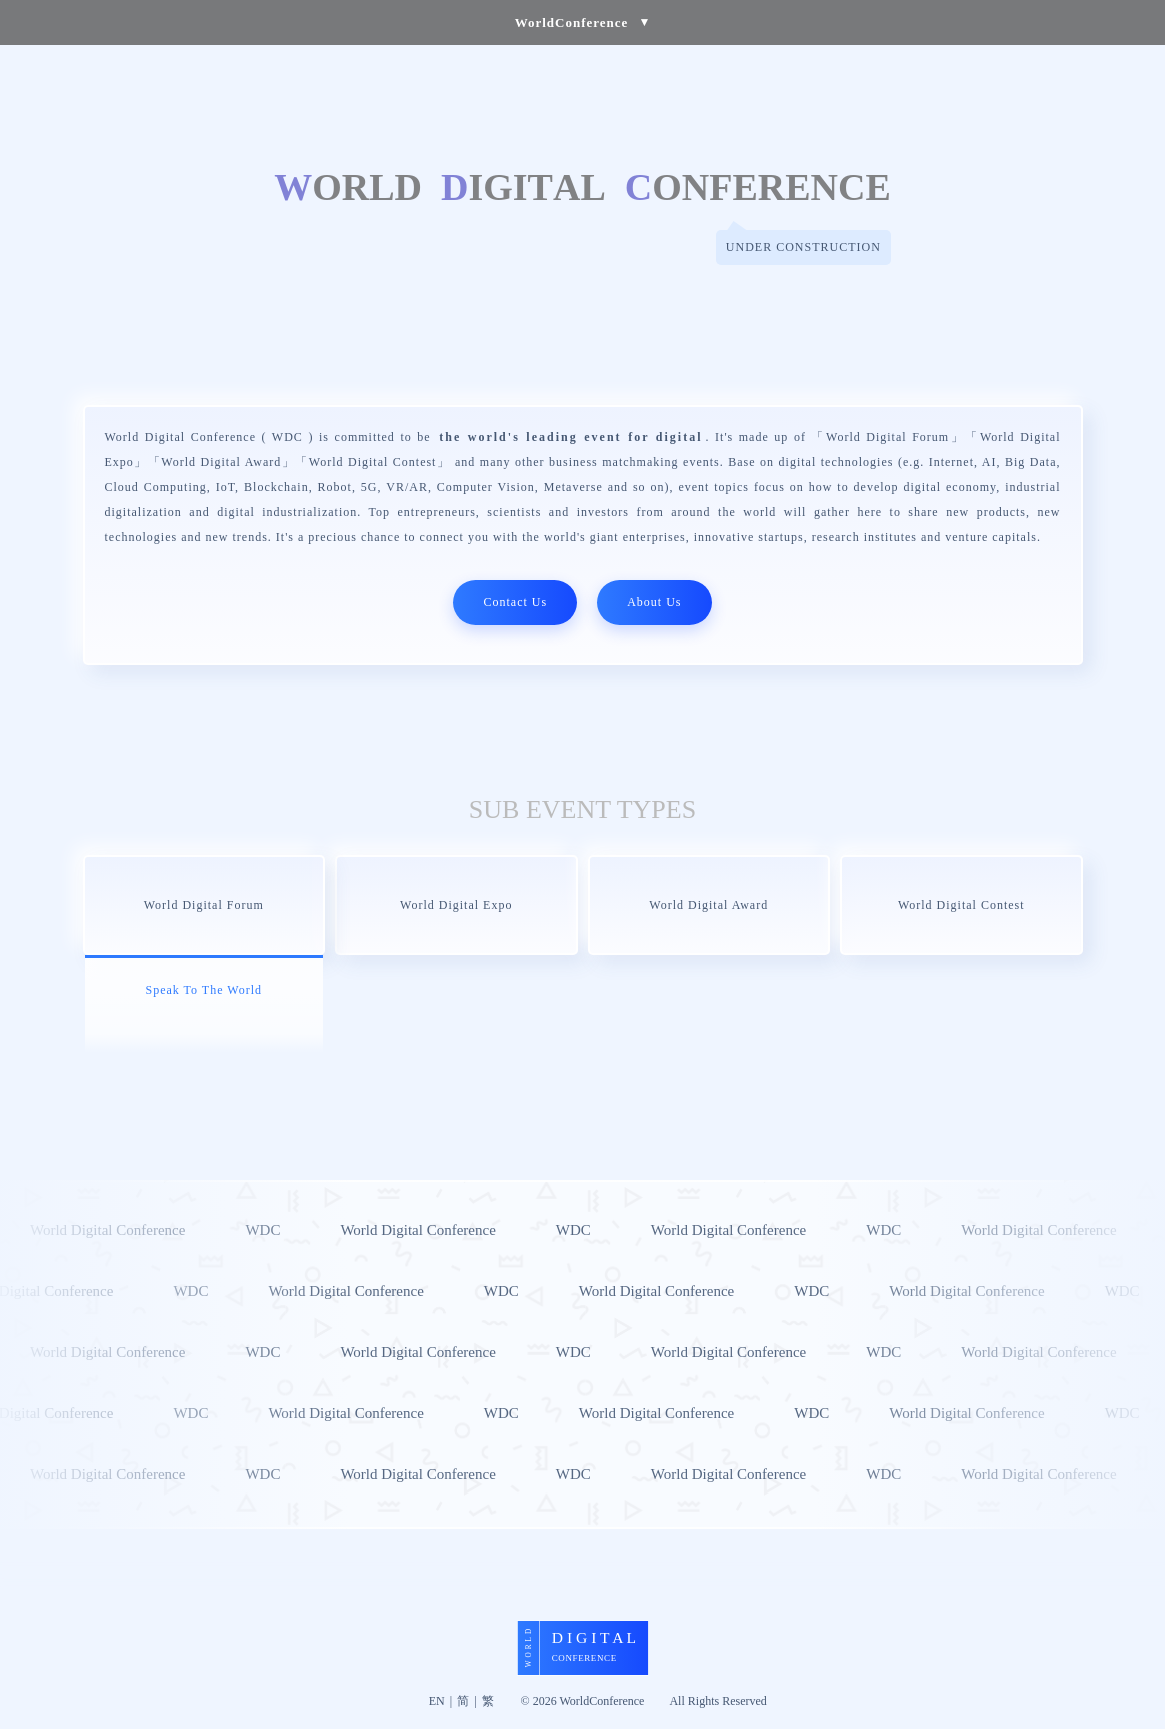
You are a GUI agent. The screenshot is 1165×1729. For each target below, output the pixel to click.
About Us (654, 602)
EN (437, 1701)
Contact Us (515, 602)
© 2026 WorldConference (583, 1701)
